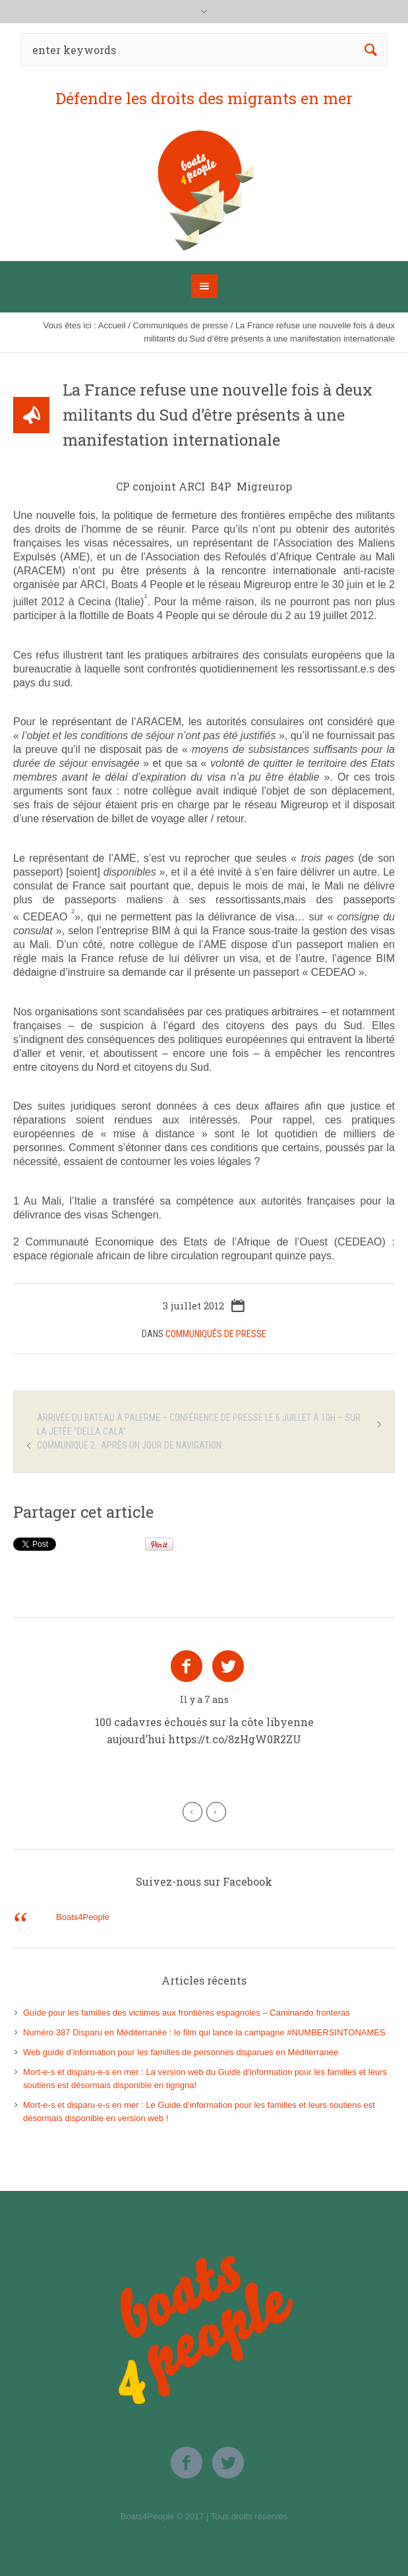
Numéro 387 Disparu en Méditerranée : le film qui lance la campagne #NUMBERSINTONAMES (204, 2032)
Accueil (112, 325)
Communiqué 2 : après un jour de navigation (129, 1445)
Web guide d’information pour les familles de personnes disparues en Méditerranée (180, 2052)
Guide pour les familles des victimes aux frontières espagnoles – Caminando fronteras (186, 2013)
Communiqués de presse (181, 325)
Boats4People (82, 1917)
